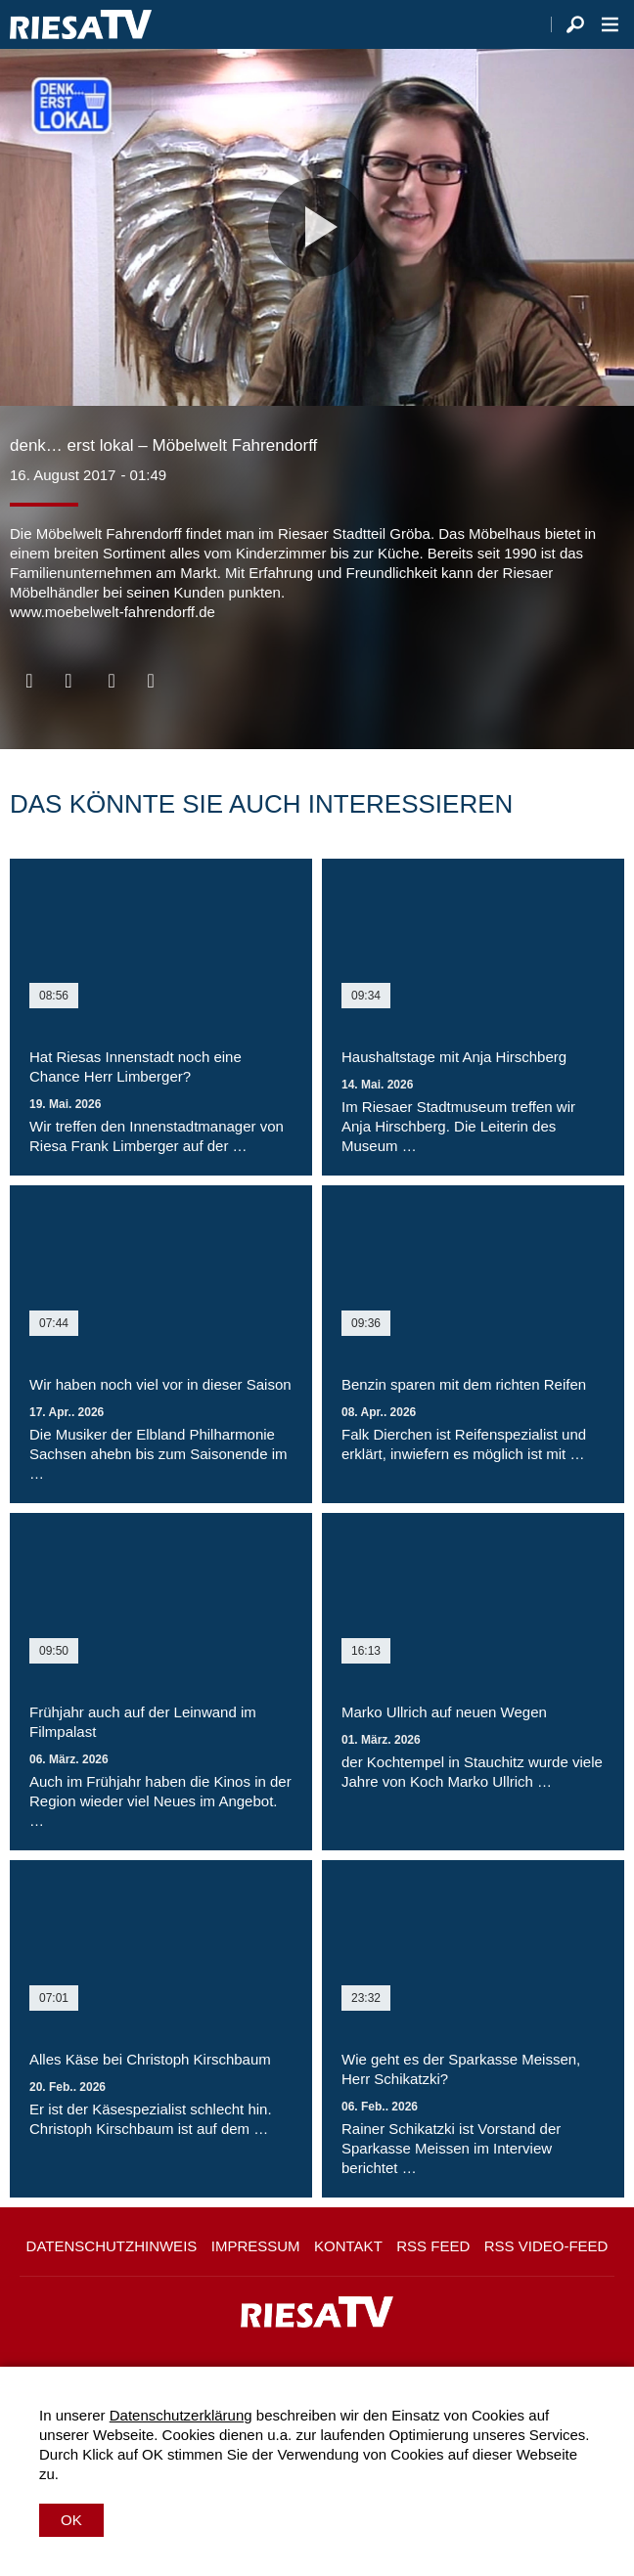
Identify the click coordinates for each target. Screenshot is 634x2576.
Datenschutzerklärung (181, 2415)
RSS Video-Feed (546, 2246)
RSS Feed (433, 2246)
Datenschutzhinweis (112, 2246)
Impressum (255, 2246)
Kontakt (348, 2246)
